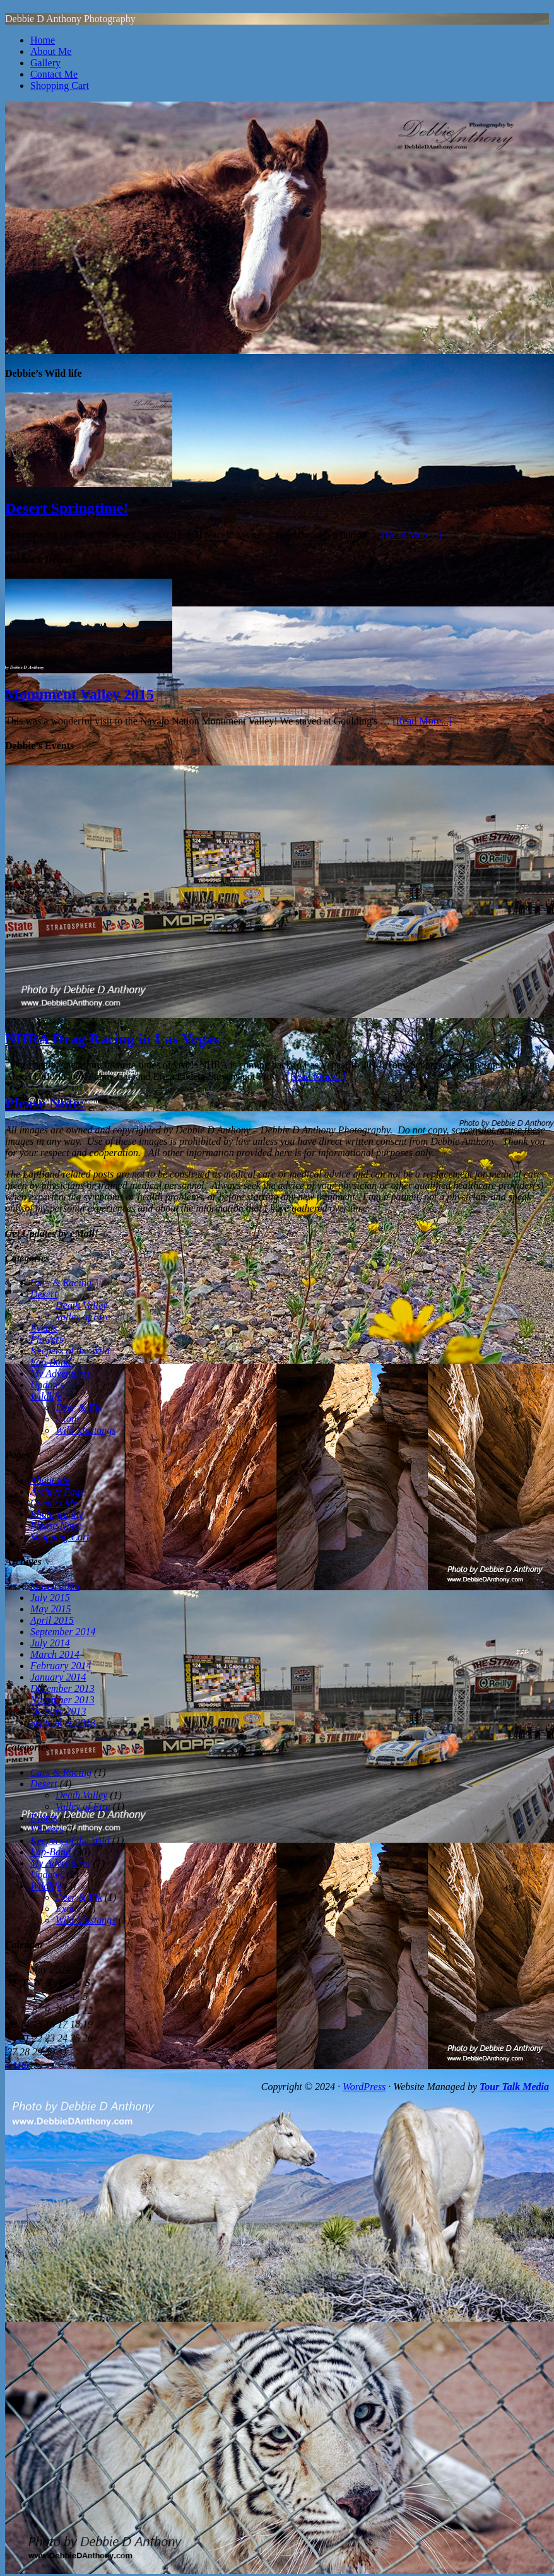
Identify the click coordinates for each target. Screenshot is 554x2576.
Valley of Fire (83, 1316)
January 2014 (58, 1677)
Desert (43, 1294)
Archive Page (57, 1491)
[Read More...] (411, 534)
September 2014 (63, 1631)
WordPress (364, 2086)
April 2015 (52, 1620)
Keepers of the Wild (70, 1350)
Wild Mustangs (86, 1430)
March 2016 (55, 1586)
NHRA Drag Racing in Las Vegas (112, 1039)
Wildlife (46, 1396)
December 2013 (62, 1688)
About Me (50, 51)
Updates (47, 1385)
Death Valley (81, 1305)
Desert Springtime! (66, 508)
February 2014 (60, 1665)
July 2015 (50, 1597)
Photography (56, 1514)
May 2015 (50, 1609)
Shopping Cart (59, 85)
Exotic (68, 1419)
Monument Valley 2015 (79, 694)
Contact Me (54, 74)
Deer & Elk (79, 1407)
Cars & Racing (60, 1282)
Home (42, 40)
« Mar (17, 2065)
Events (43, 1328)
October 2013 (58, 1711)
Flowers (46, 1339)
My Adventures (60, 1373)
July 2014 (50, 1643)
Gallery (45, 62)
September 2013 (63, 1722)
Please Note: (45, 1103)
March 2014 (55, 1654)
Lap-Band (50, 1362)
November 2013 (62, 1699)
